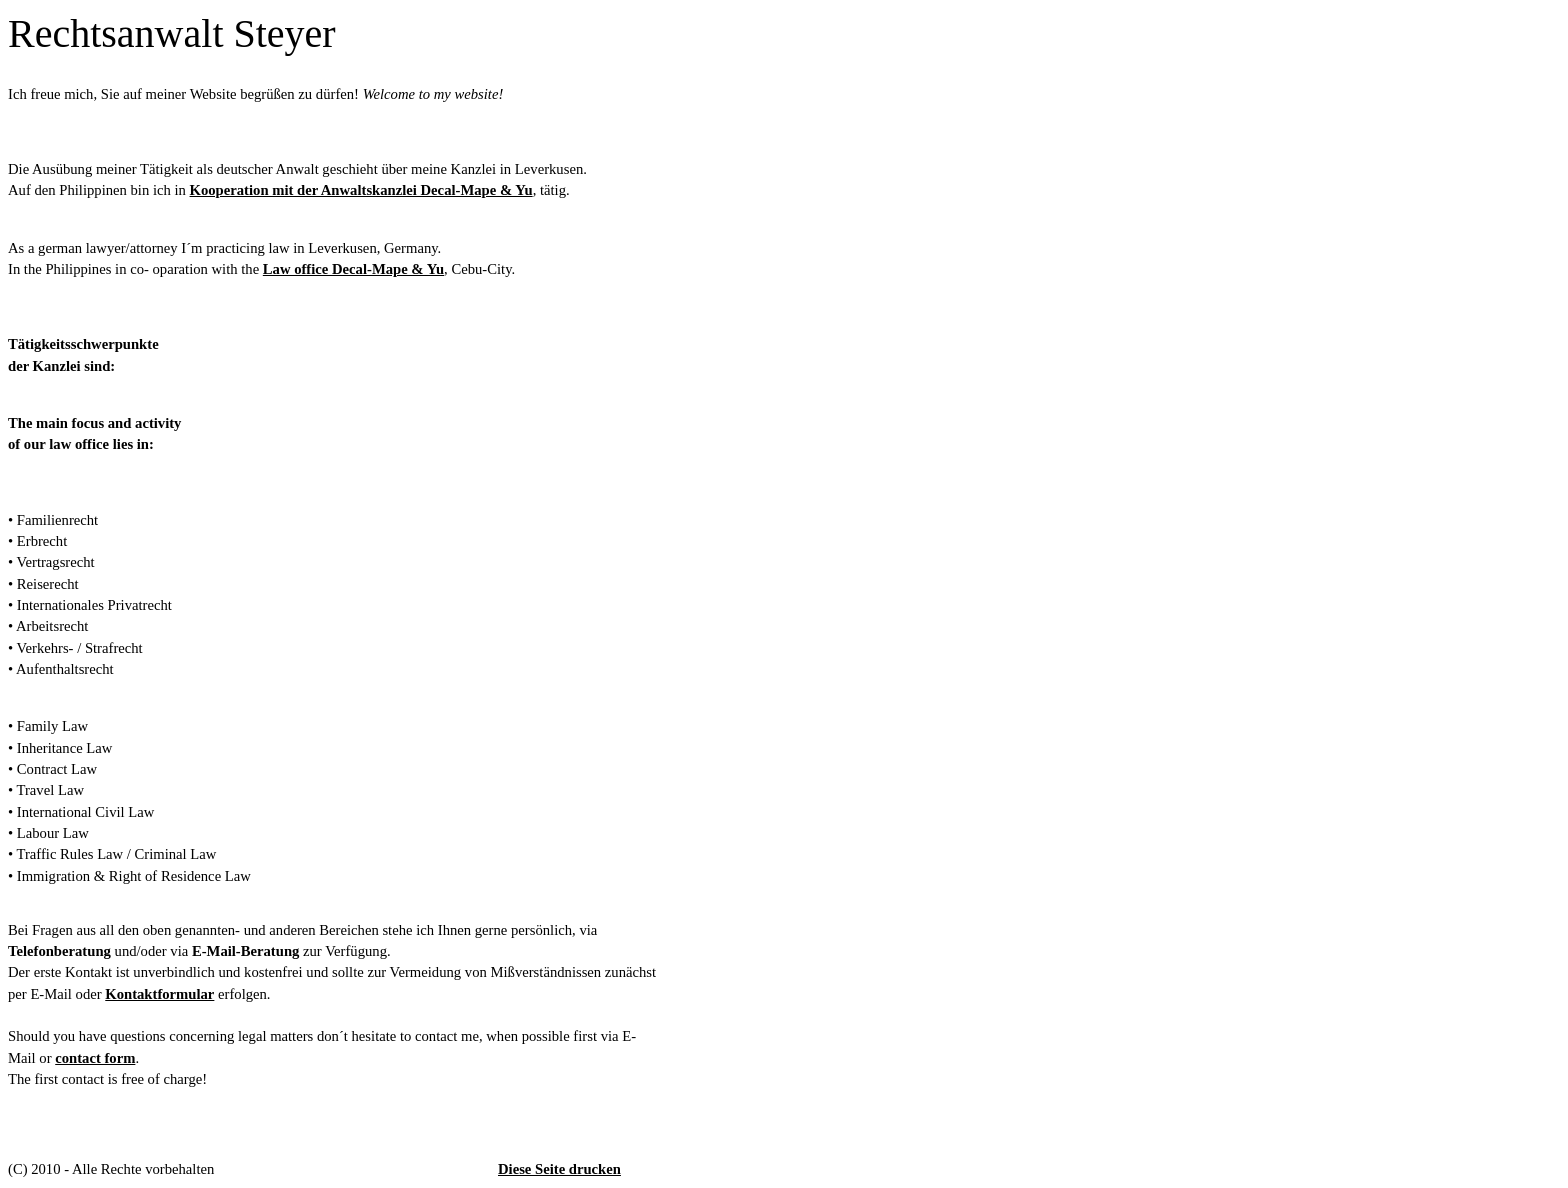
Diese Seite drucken (559, 1169)
